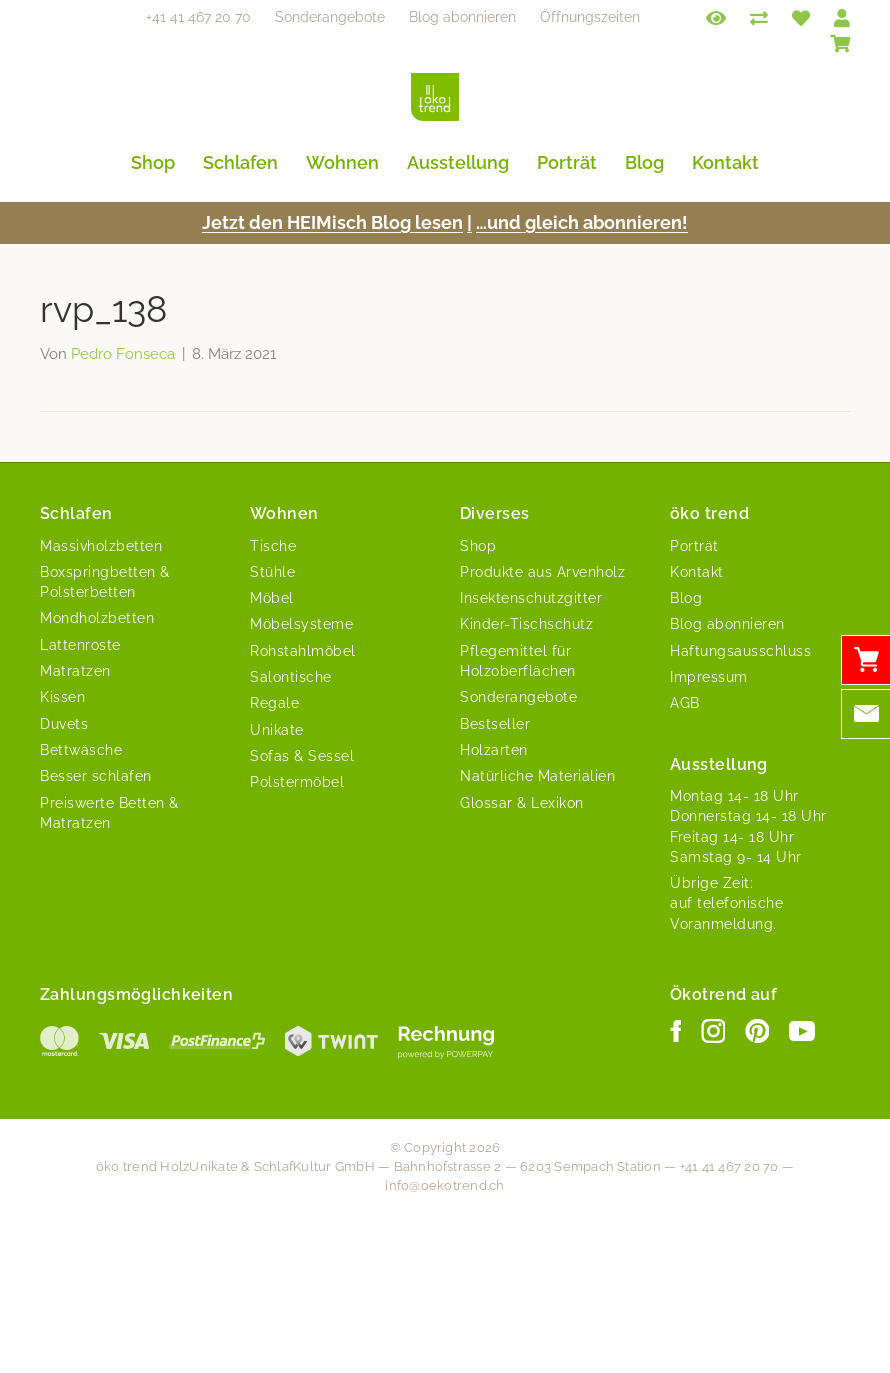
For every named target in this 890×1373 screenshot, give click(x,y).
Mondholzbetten (97, 618)
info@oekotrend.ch (444, 1185)
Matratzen (75, 671)
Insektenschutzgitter (531, 598)
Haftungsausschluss (740, 651)
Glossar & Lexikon (522, 803)
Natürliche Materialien (537, 776)
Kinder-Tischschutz (526, 624)
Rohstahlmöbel (303, 651)
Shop (153, 162)
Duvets (64, 724)
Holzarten (494, 750)
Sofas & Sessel (302, 756)
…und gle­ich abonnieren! (582, 222)
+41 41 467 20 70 (198, 17)
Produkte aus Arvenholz (542, 572)
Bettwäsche (81, 750)
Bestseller (495, 724)
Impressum (709, 677)
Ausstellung (458, 162)
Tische (273, 546)
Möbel (272, 598)
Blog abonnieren (462, 17)
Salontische (291, 677)
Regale (274, 703)
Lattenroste (80, 645)
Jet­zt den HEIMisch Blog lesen (332, 222)
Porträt (567, 162)
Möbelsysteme (301, 624)
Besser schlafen (96, 776)
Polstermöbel (297, 782)
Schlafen (240, 162)
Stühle (272, 572)
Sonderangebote (330, 17)
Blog (644, 162)
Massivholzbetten (101, 546)
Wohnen (342, 162)
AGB (685, 703)
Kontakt (725, 162)
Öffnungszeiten (590, 17)
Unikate (277, 730)
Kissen (62, 697)
